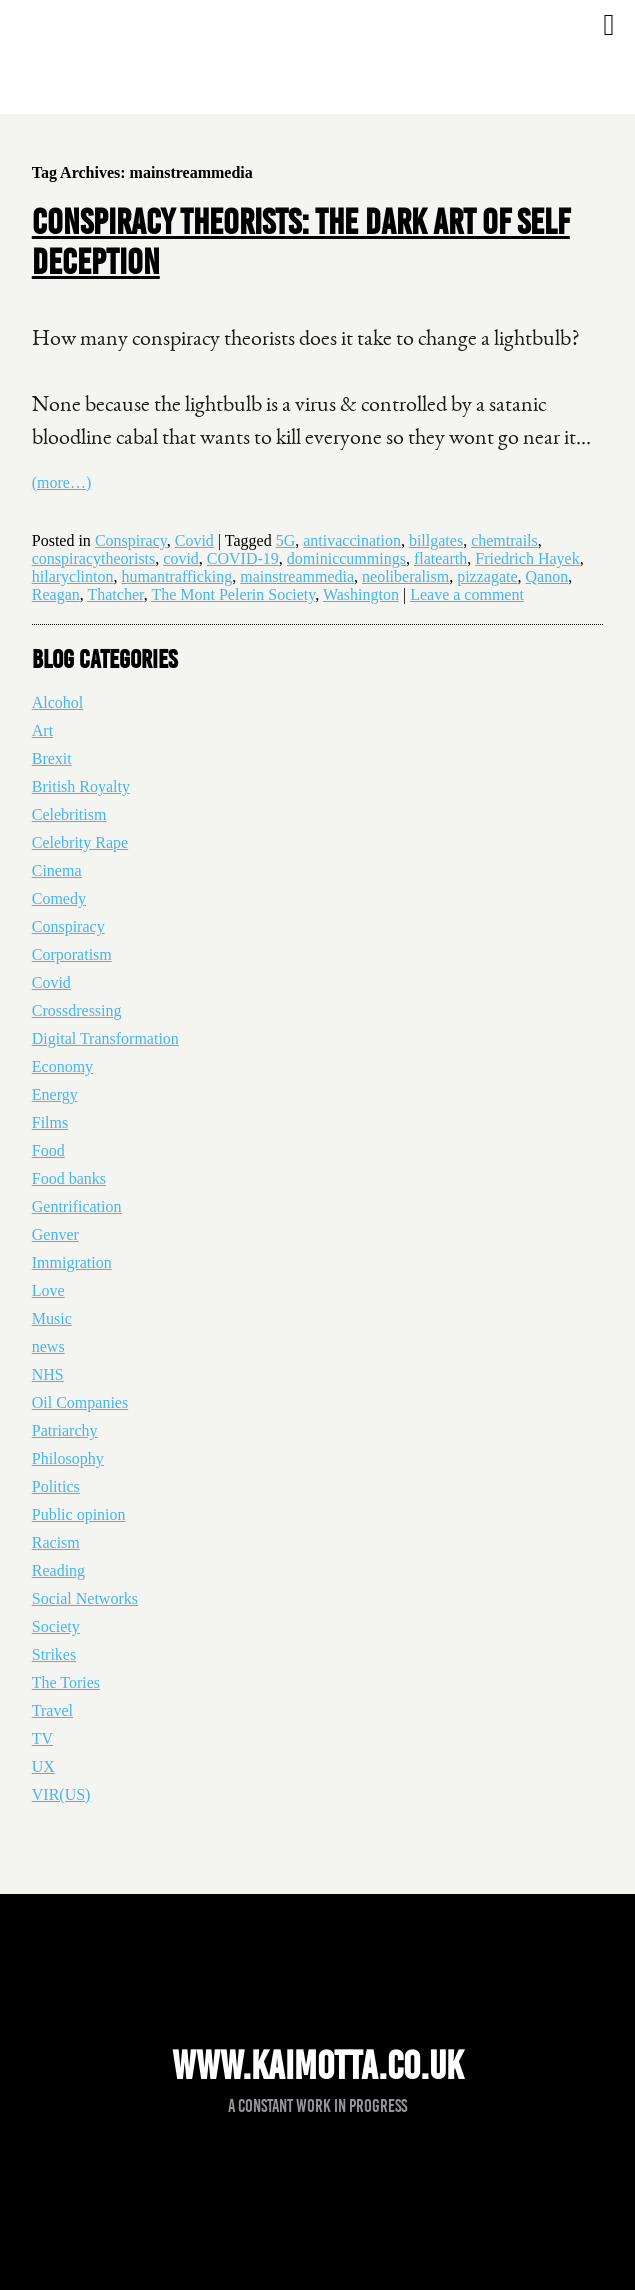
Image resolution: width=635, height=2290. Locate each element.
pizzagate (487, 576)
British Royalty (81, 786)
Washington (361, 594)
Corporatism (72, 954)
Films (50, 1122)
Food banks (69, 1178)
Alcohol (58, 702)
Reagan (56, 594)
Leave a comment (467, 594)
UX (43, 1766)
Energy (55, 1094)
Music (52, 1318)
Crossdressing (77, 1010)
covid (181, 558)
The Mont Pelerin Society (233, 594)
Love (48, 1290)
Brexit (52, 758)
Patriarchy (65, 1430)
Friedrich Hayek (527, 558)
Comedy (59, 898)
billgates (436, 540)
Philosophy (68, 1458)
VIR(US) (61, 1794)
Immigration (72, 1262)
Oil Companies (80, 1402)
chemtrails (504, 540)
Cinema (57, 870)
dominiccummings (346, 558)
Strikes (54, 1654)
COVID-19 (243, 558)
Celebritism (69, 814)
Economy (62, 1066)
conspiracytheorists (94, 558)
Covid (194, 540)
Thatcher (115, 594)
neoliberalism (405, 576)
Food (48, 1150)
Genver (55, 1234)
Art (42, 730)
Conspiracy (131, 540)
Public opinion (79, 1514)
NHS (48, 1374)
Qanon (547, 576)
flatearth (440, 558)
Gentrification (77, 1206)
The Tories (66, 1682)
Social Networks (85, 1598)
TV (42, 1738)
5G (286, 540)
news (48, 1346)
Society (56, 1626)
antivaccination (352, 540)
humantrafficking (177, 576)
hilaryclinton (73, 576)
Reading (58, 1570)
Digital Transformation (105, 1038)
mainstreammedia (297, 576)
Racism (56, 1542)
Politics (56, 1486)
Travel (52, 1710)
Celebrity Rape (80, 842)
